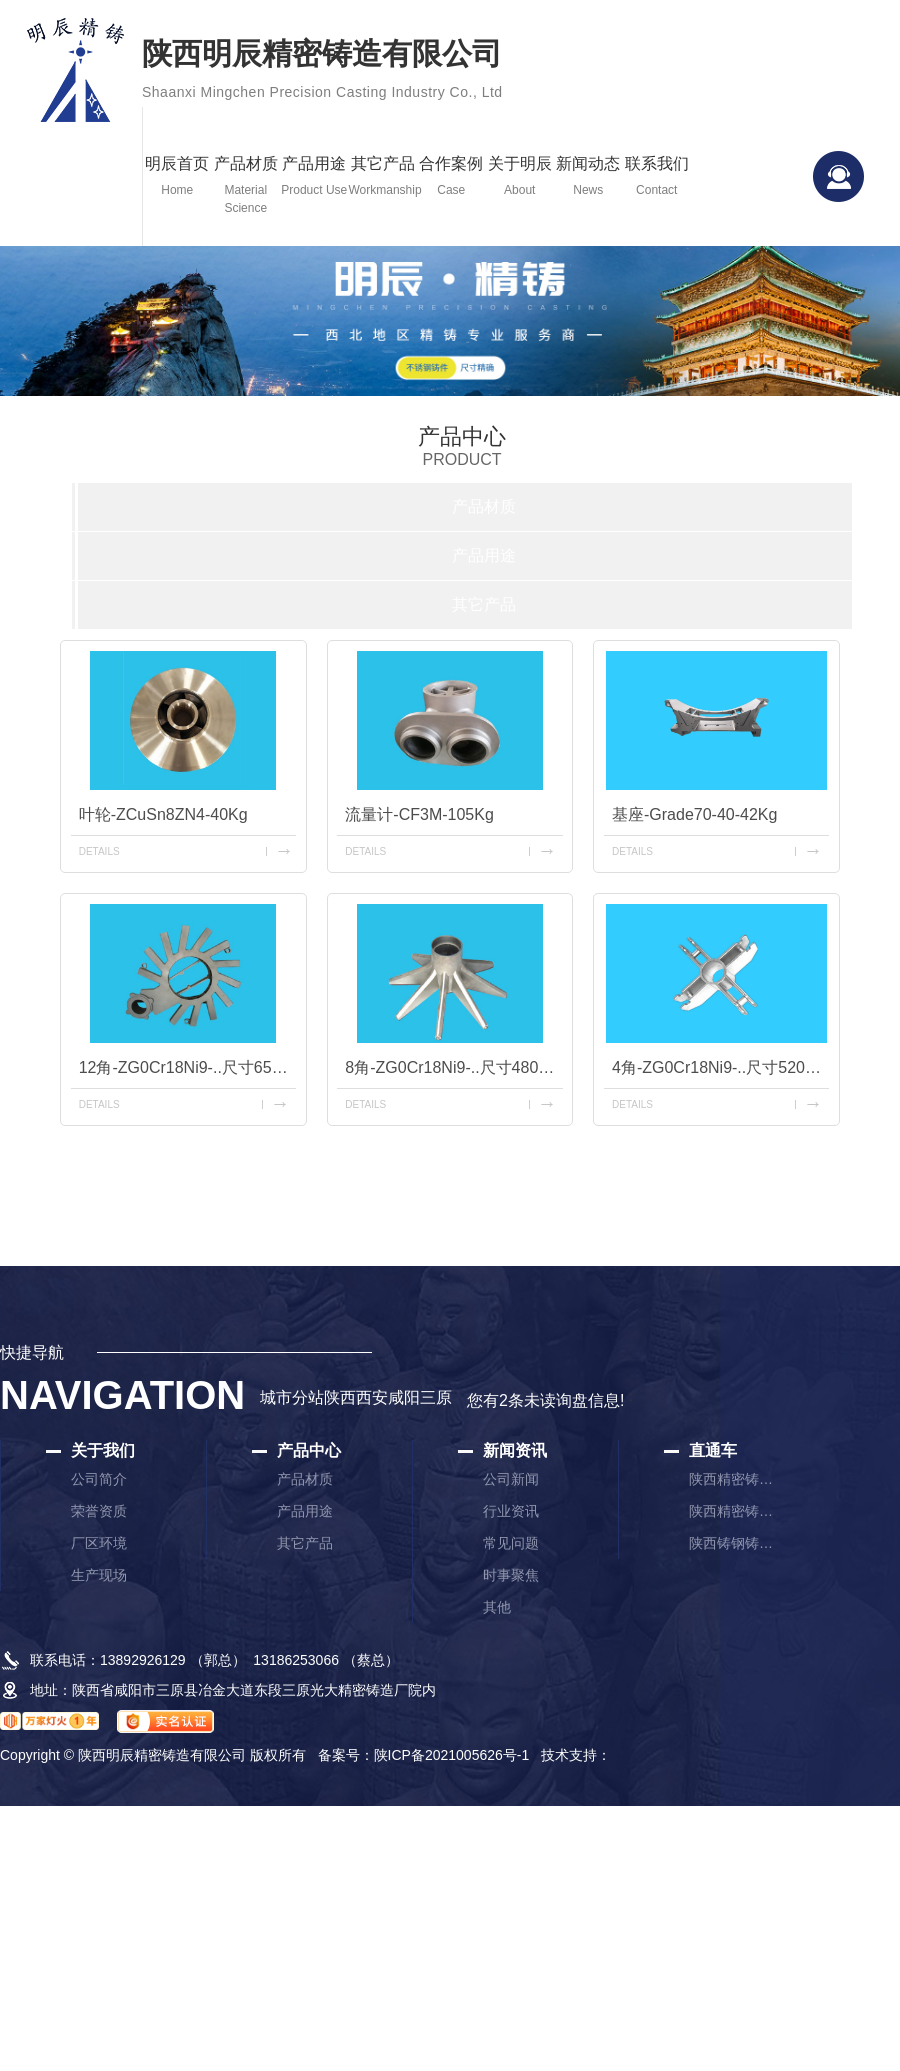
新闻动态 (588, 177)
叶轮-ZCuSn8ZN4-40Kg (163, 814)
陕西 (340, 1397)
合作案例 (451, 177)
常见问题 (511, 1543)
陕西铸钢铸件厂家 (734, 1543)
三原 (436, 1397)
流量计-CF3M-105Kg (419, 814)
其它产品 (383, 177)
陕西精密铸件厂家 (734, 1511)
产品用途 (314, 177)
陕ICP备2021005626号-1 (452, 1755)
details (99, 851)
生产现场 (99, 1575)
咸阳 (404, 1397)
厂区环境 (99, 1543)
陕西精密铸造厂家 (734, 1479)
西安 (372, 1397)
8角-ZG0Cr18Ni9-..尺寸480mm (453, 1067)
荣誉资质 (99, 1511)
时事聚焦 (511, 1575)
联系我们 (657, 177)
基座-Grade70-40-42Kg (694, 814)
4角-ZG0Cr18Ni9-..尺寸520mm (720, 1067)
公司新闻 (511, 1479)
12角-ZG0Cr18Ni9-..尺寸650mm (187, 1067)
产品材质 (246, 186)
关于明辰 (520, 177)
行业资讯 (511, 1511)
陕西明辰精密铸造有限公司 (322, 73)
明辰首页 (177, 177)
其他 (497, 1607)
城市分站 (292, 1397)
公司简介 (99, 1479)
